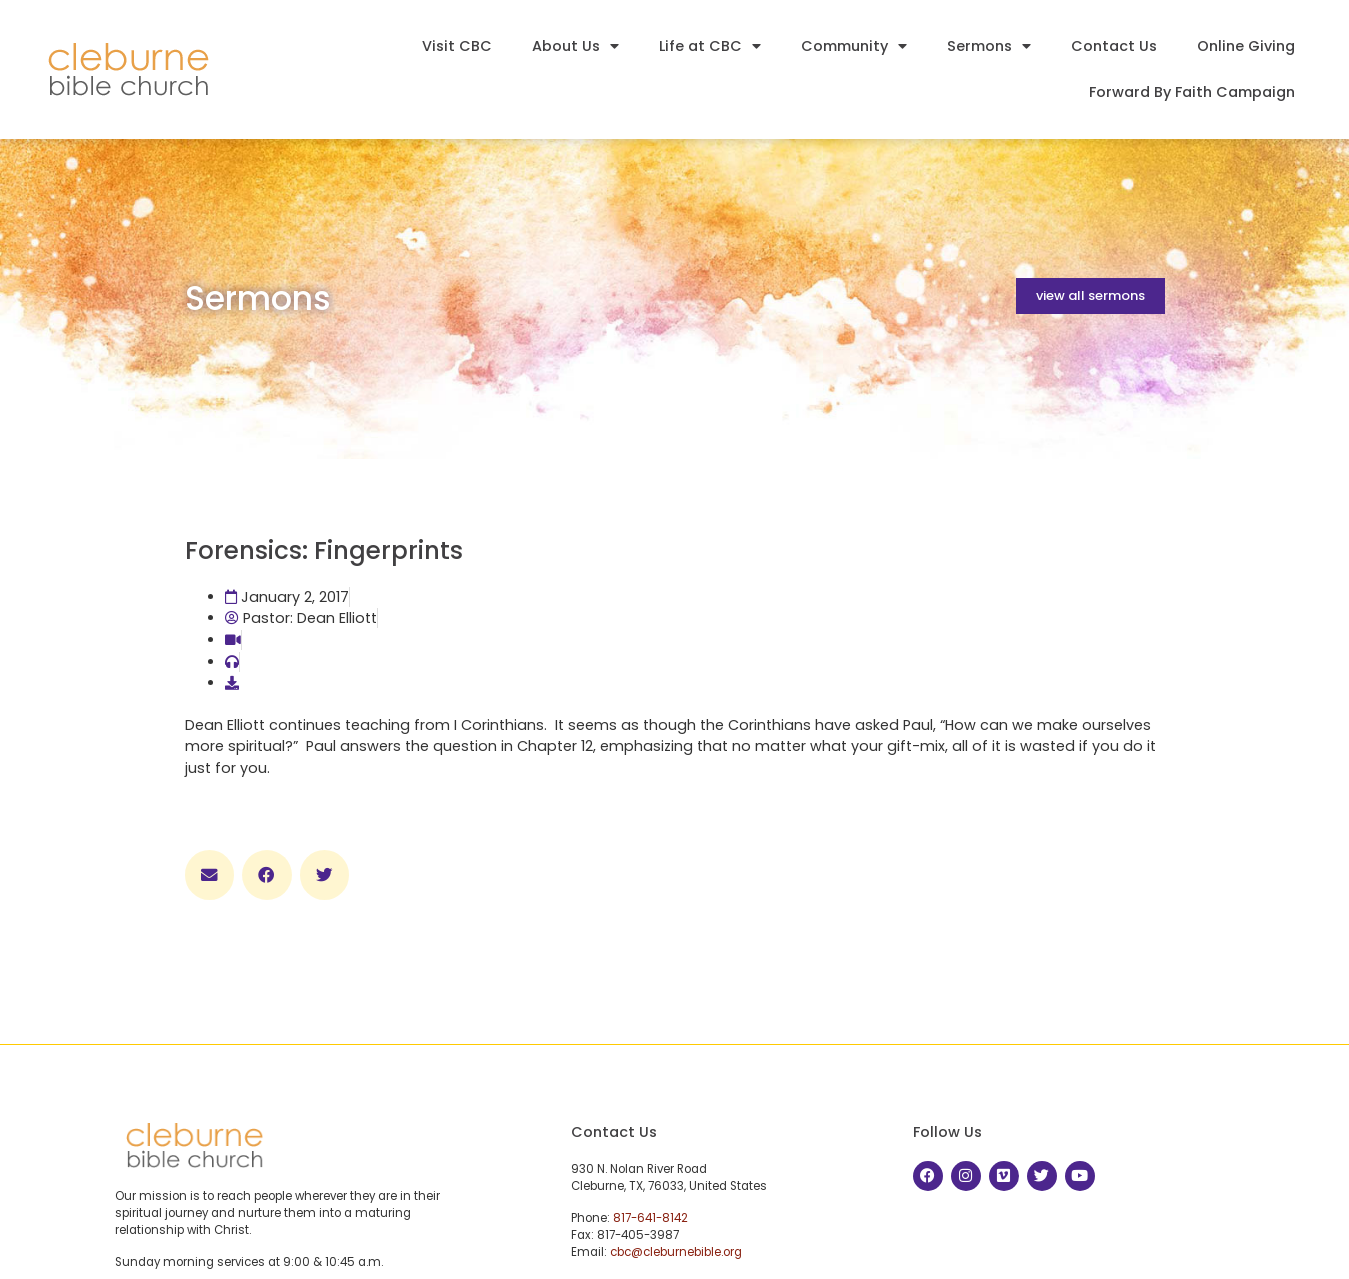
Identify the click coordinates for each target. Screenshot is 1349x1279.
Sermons (989, 46)
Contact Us (1114, 46)
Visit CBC (457, 46)
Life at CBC (710, 46)
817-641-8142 (650, 1218)
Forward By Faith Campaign (1192, 92)
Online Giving (1246, 46)
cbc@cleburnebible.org (676, 1252)
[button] (210, 875)
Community (854, 46)
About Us (575, 46)
